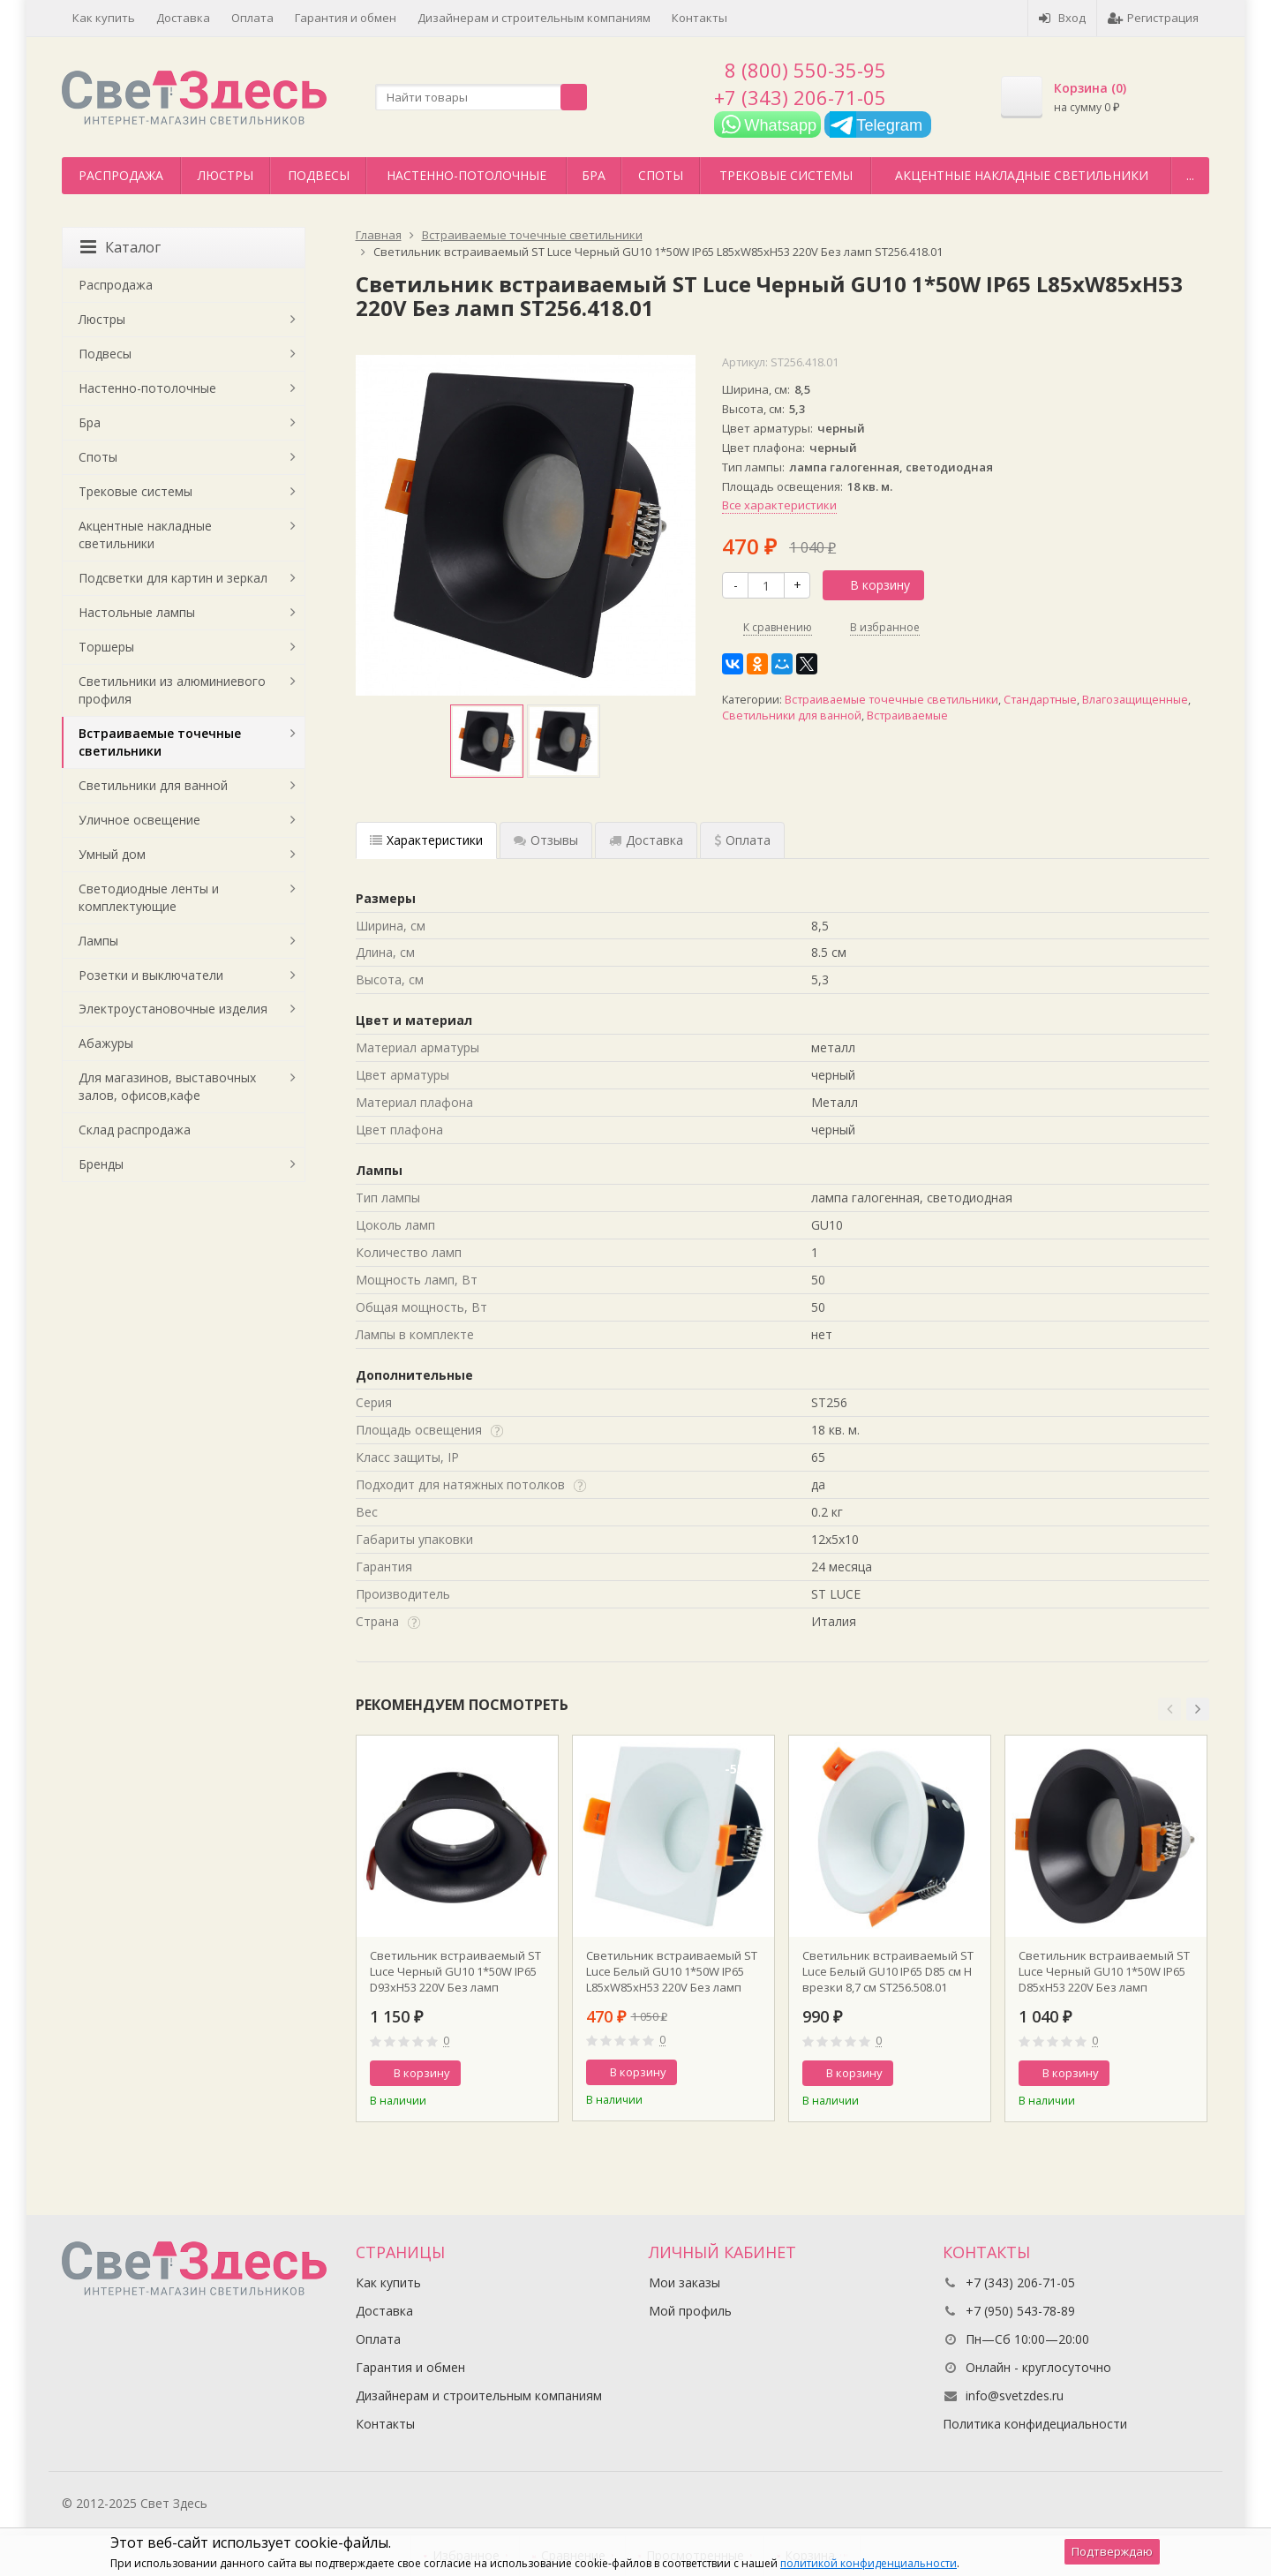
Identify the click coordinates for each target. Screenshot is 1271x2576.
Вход (1062, 18)
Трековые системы (786, 175)
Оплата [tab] (742, 840)
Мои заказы (684, 2282)
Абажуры (106, 1043)
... (1190, 175)
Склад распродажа (135, 1129)
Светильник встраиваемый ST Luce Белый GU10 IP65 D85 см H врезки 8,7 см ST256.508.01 (888, 1971)
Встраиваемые (907, 715)
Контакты (699, 18)
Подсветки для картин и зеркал (173, 577)
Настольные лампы (137, 612)
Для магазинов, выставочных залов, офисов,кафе (167, 1086)
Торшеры (106, 646)
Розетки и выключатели (151, 975)
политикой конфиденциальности (868, 2563)
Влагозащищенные (1135, 699)
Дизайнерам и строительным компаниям (534, 18)
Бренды (101, 1164)
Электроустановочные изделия (173, 1008)
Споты (660, 175)
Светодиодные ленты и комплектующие (149, 897)
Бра (593, 175)
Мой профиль (690, 2310)
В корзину (870, 584)
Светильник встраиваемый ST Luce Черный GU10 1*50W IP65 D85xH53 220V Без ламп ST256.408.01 (1104, 1971)
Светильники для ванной (791, 715)
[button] (1169, 1709)
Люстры (225, 175)
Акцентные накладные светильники (1021, 175)
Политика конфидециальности (1035, 2423)
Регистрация (1153, 18)
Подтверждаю (1112, 2551)
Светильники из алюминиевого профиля (172, 690)
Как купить (103, 18)
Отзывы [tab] (546, 840)
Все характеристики (779, 505)
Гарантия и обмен (345, 18)
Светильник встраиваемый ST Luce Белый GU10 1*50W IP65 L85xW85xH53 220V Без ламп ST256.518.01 (671, 1971)
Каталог (120, 247)
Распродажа (121, 175)
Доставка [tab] (646, 840)
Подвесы (319, 175)
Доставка (183, 18)
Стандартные (1040, 699)
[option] (486, 741)
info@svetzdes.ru (1015, 2395)
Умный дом (112, 854)
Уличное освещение (139, 819)
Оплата (252, 18)
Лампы (98, 940)
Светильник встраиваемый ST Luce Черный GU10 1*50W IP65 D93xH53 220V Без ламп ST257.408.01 (455, 1971)
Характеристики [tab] (426, 840)
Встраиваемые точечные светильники (891, 699)
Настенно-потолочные (466, 175)
